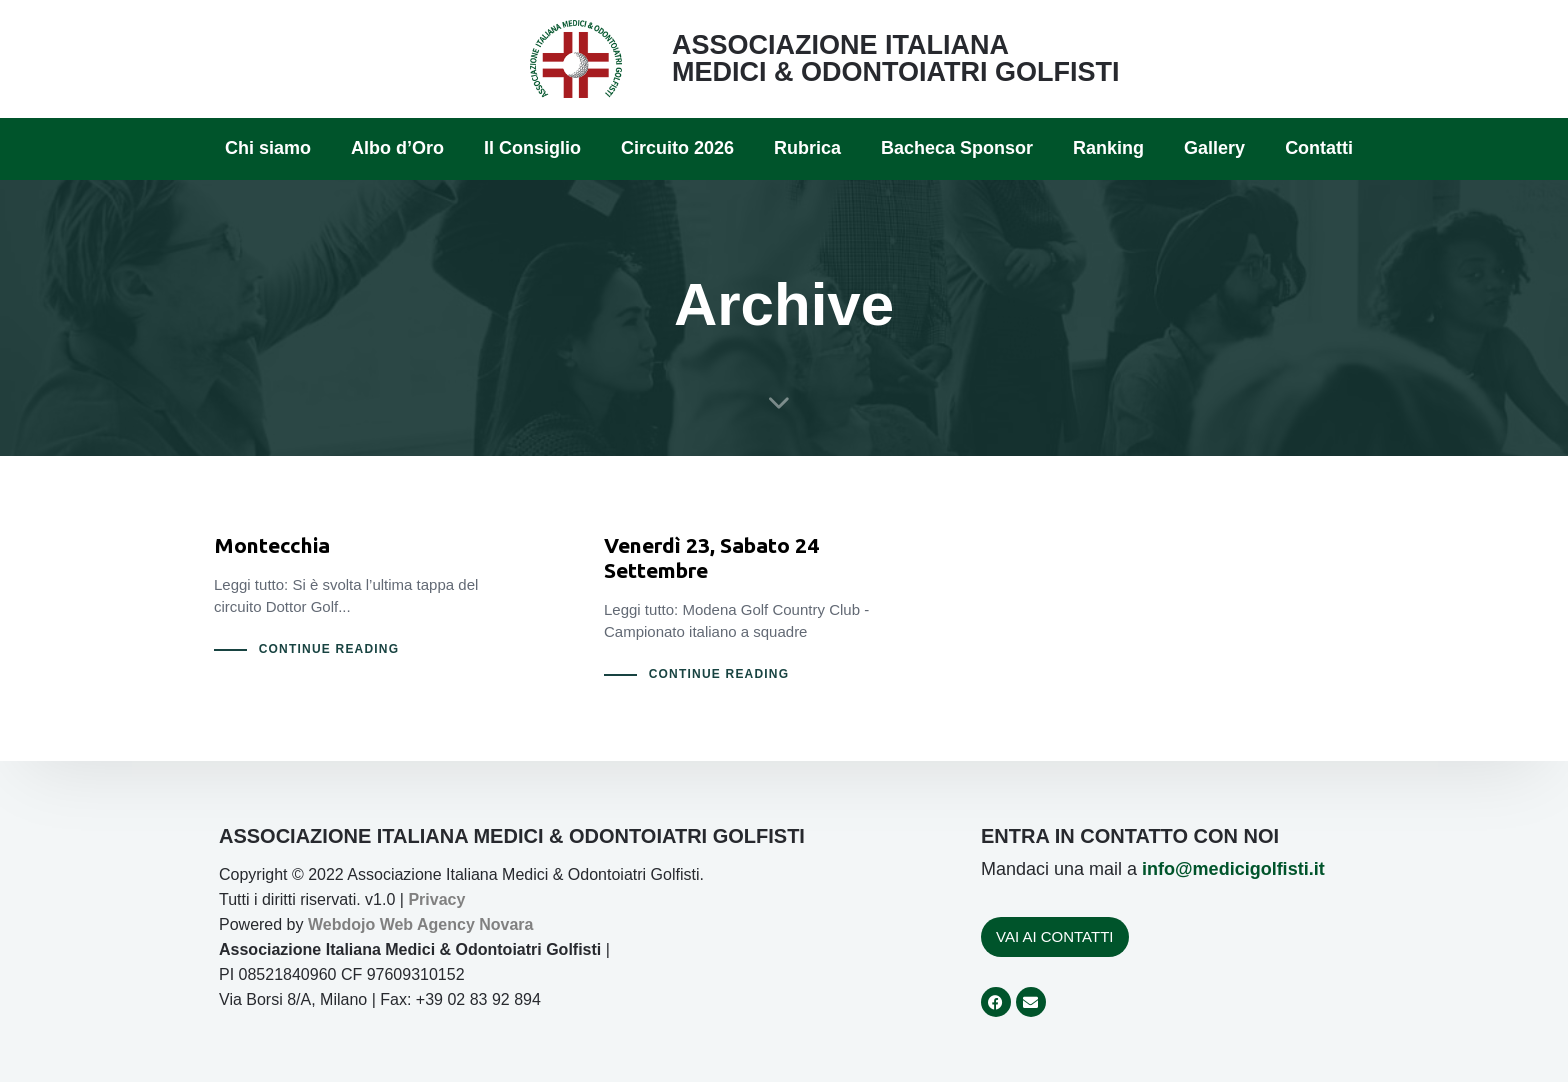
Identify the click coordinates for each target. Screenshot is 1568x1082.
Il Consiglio (532, 148)
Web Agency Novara (457, 924)
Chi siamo (268, 148)
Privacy (436, 899)
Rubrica (807, 148)
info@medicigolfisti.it (1233, 869)
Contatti (1319, 148)
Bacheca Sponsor (957, 148)
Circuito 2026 (677, 148)
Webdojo (341, 924)
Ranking (1108, 148)
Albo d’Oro (397, 148)
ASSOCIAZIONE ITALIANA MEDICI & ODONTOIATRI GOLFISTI (896, 58)
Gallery (1214, 148)
